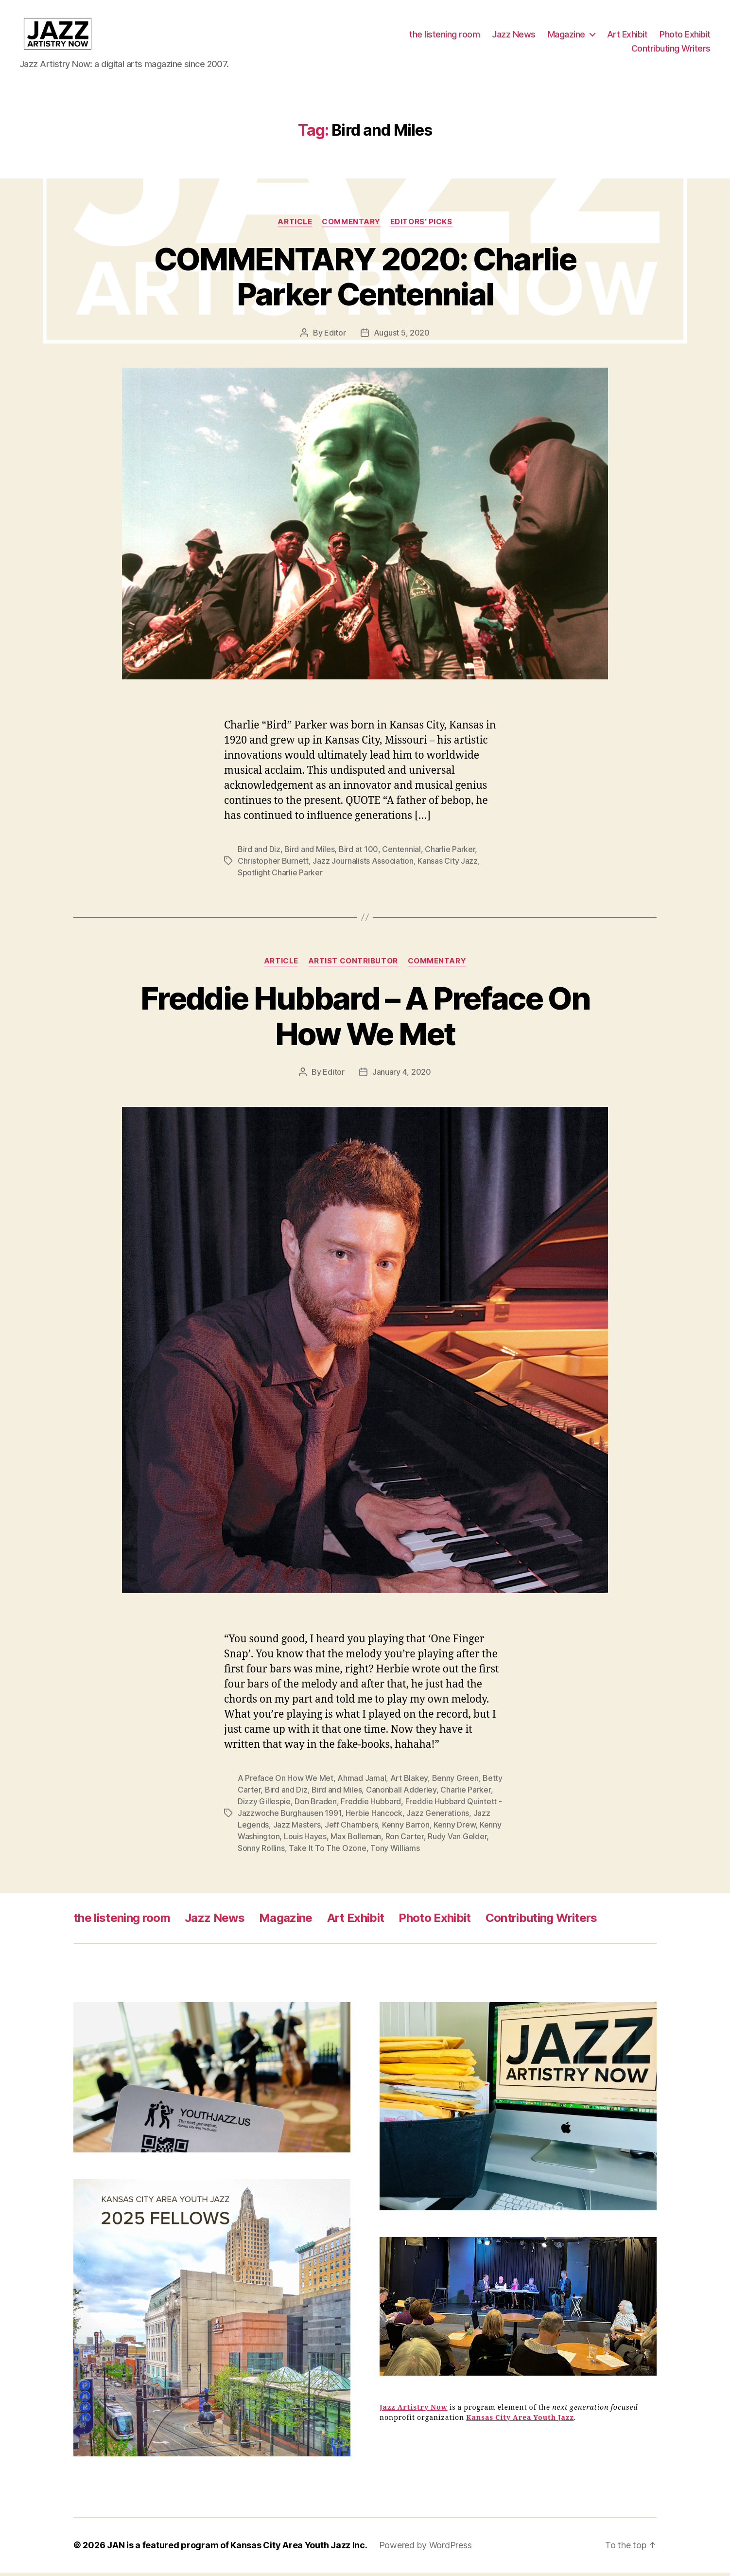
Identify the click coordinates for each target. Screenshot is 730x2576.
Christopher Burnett (273, 864)
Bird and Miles (309, 852)
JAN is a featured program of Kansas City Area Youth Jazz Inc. (237, 2548)
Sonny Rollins (261, 1851)
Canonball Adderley (401, 1793)
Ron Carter (404, 1840)
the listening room (444, 36)
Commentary (351, 224)
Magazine (566, 36)
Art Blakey (409, 1781)
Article (295, 224)
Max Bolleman (355, 1840)
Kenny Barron (406, 1828)
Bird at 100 (358, 852)
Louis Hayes (305, 1840)
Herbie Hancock (374, 1816)
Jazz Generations (437, 1816)
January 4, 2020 (401, 1075)
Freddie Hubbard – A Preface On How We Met (365, 1018)
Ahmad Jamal (361, 1781)
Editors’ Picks (421, 224)
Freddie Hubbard (371, 1805)
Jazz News (514, 36)
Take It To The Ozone (327, 1851)
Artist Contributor (353, 964)
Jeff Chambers (351, 1828)
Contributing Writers (671, 50)
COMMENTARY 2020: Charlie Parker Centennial (365, 279)
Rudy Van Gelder (457, 1840)
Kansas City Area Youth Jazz (520, 2421)
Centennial (401, 852)
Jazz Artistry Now (414, 2411)
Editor (335, 336)
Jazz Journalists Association (363, 864)
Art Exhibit (627, 36)
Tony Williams (395, 1851)
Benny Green (455, 1781)
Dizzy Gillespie (264, 1805)
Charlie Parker (450, 852)
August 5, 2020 (402, 336)
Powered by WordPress (425, 2548)
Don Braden (315, 1805)
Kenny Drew (454, 1828)
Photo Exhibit (685, 36)
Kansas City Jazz (447, 864)
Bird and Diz (259, 852)
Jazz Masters (297, 1828)
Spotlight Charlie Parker (280, 876)
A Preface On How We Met (285, 1781)
